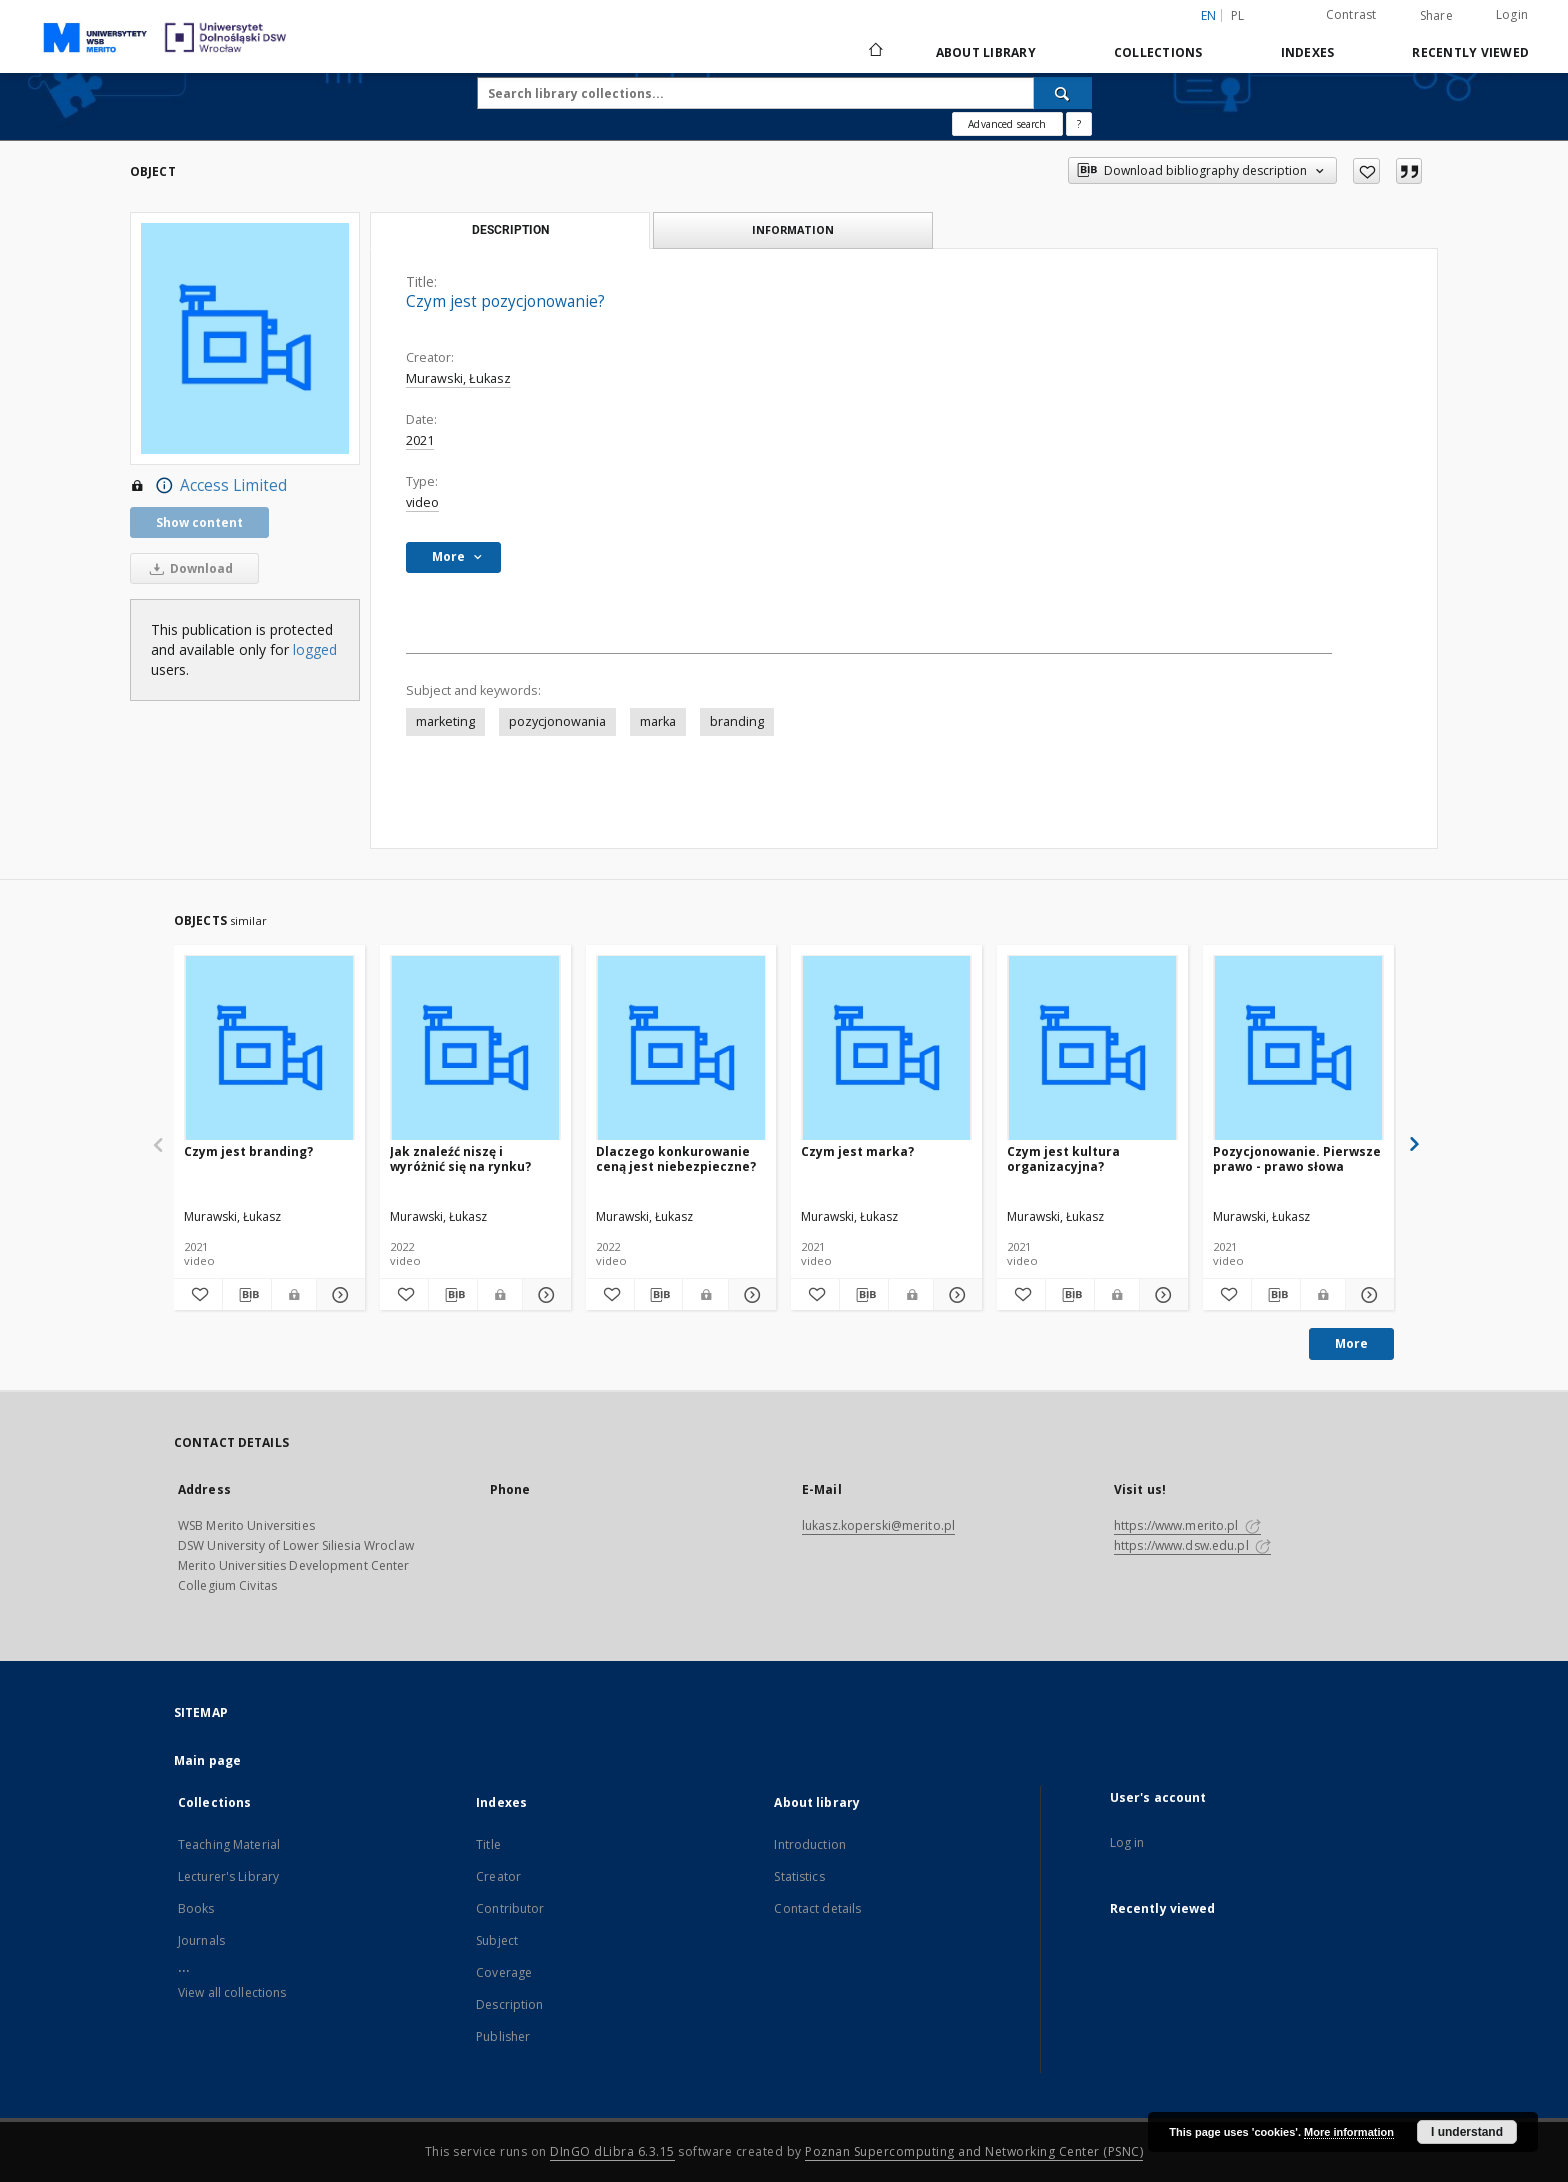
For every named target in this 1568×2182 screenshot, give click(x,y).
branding (737, 721)
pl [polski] (1238, 15)
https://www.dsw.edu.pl (1192, 1545)
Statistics (799, 1876)
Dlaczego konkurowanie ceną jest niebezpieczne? (676, 1158)
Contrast (1351, 14)
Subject (497, 1940)
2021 (420, 440)
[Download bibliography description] (247, 1295)
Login (1512, 14)
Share (1436, 16)
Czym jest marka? (857, 1151)
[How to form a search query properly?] (1079, 124)
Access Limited (208, 486)
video (422, 502)
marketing (445, 721)
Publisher (503, 2036)
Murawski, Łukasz (458, 378)
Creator (498, 1876)
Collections (1158, 52)
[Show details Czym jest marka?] (955, 1295)
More (1351, 1343)
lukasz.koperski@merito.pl (878, 1525)
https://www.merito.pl (1187, 1525)
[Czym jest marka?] (886, 1048)
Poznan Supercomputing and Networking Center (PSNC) (974, 2151)
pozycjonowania (557, 721)
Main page (207, 1760)
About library (986, 52)
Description (509, 2004)
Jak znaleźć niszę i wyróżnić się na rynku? (460, 1158)
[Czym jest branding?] (269, 1048)
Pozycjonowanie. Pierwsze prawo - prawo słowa (1297, 1158)
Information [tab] (793, 229)
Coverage (504, 1972)
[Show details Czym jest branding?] (338, 1295)
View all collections (232, 1992)
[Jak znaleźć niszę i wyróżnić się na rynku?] (475, 1048)
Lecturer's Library (228, 1876)
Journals (201, 1940)
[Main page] (874, 52)
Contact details (817, 1908)
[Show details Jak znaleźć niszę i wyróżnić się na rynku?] (544, 1295)
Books (196, 1908)
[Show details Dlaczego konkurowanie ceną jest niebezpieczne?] (750, 1295)
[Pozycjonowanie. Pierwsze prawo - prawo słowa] (1298, 1048)
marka (658, 721)
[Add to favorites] (1366, 171)
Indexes (1308, 52)
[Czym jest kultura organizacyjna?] (1092, 1048)
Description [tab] (510, 230)
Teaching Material (229, 1844)
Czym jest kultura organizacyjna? (1063, 1158)
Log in (1127, 1842)
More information (1349, 2132)
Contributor (510, 1908)
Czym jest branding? (248, 1151)
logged (315, 649)
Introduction (809, 1844)
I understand (1467, 2132)
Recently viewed (1470, 52)
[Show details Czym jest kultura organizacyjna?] (1161, 1295)
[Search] (1063, 93)
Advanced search (1007, 124)
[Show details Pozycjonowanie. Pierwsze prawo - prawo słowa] (1367, 1295)
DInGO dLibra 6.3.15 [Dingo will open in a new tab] (612, 2151)
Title (488, 1844)
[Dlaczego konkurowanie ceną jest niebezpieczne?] (681, 1048)
